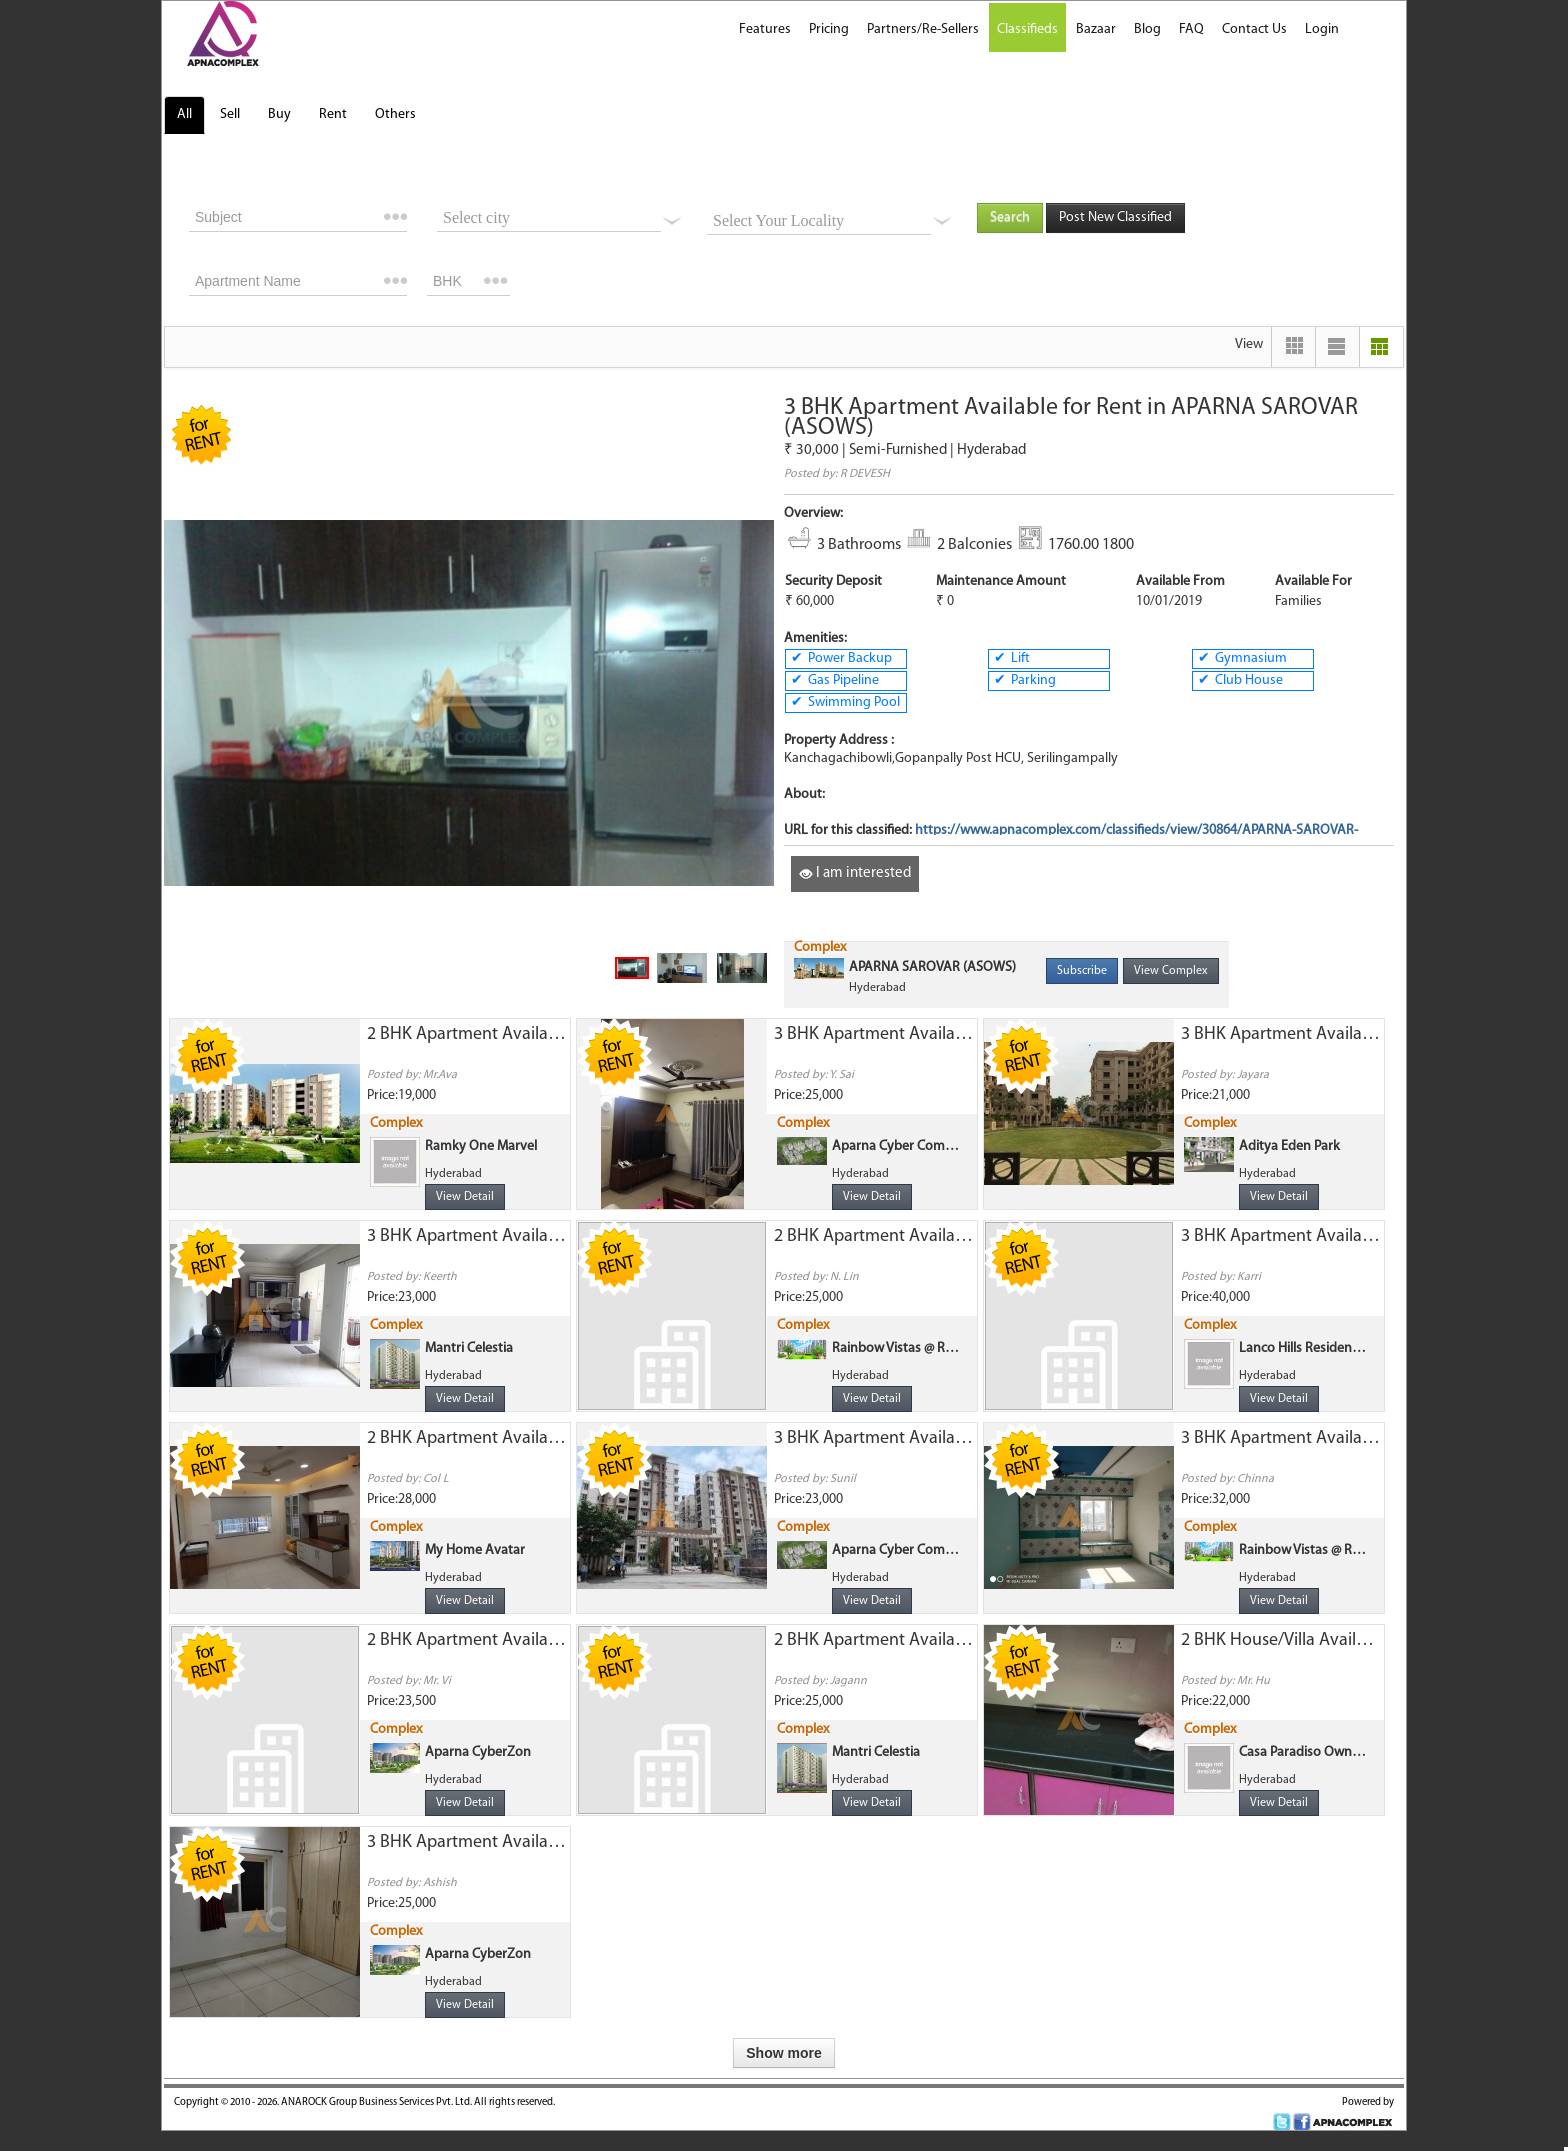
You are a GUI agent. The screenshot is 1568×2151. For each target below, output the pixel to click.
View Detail (465, 1197)
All (184, 114)
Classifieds (1027, 29)
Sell (230, 114)
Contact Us (1254, 29)
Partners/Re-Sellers (923, 29)
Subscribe (1082, 971)
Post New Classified (1115, 217)
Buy (279, 114)
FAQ (1191, 29)
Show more (783, 2053)
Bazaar (1096, 29)
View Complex (1171, 971)
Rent (333, 114)
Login (1322, 29)
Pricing (829, 29)
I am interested (855, 873)
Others (395, 114)
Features (765, 29)
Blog (1147, 29)
